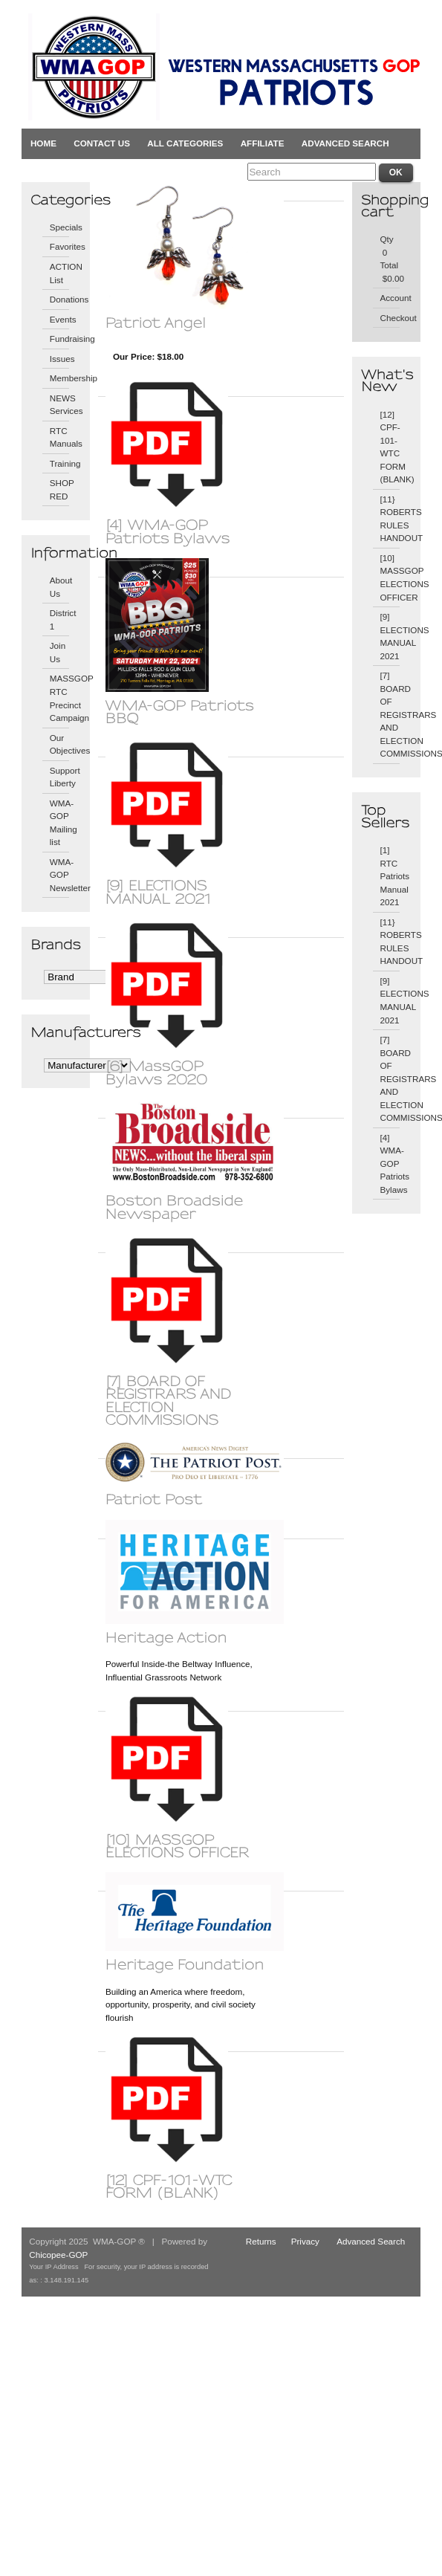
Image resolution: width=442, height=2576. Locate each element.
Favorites (60, 246)
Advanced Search (345, 143)
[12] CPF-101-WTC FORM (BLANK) (390, 447)
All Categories (185, 143)
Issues (60, 358)
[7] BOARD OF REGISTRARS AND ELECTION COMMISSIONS (390, 714)
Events (60, 319)
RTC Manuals (60, 437)
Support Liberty (60, 777)
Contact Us (102, 143)
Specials (60, 227)
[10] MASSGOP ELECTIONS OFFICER (390, 577)
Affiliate (263, 143)
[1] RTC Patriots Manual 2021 (390, 876)
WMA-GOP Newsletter (60, 875)
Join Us (57, 652)
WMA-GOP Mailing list (60, 822)
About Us (60, 586)
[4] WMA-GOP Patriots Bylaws (390, 1163)
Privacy (305, 2241)
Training (60, 463)
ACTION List (60, 273)
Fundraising (60, 338)
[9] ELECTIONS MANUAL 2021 (390, 636)
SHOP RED (60, 489)
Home (43, 143)
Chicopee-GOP (58, 2254)
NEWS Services (60, 404)
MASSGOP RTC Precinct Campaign (60, 697)
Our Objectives (60, 744)
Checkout (390, 318)
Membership (60, 378)
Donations (60, 299)
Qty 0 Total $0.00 (390, 258)
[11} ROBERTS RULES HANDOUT (390, 518)
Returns (261, 2241)
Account (390, 297)
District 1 (60, 619)
